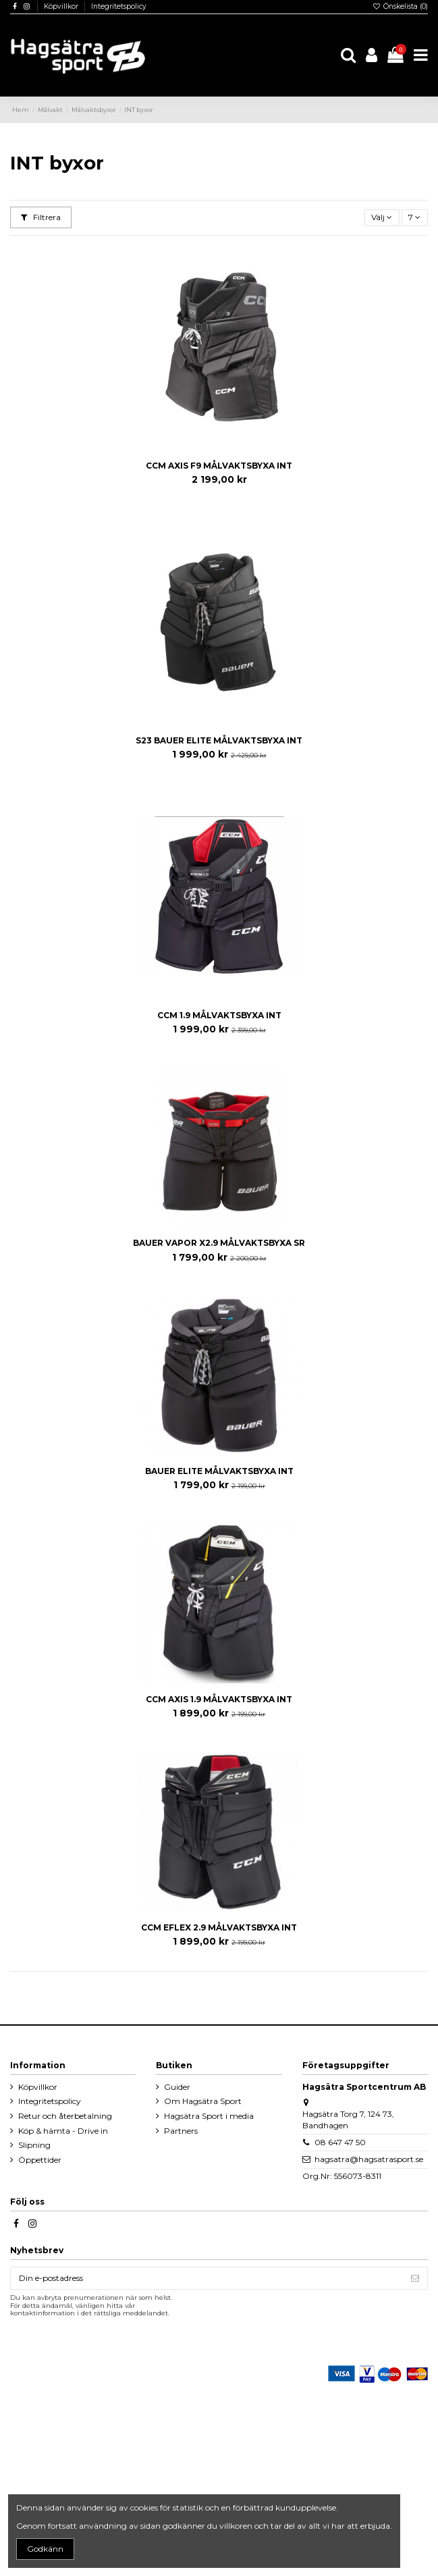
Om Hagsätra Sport (203, 2101)
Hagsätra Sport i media (209, 2116)
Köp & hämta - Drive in (63, 2131)
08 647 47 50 (340, 2142)
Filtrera (41, 217)
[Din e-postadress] (207, 2278)
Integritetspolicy (118, 6)
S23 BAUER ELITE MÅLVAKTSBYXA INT (219, 740)
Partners (181, 2131)
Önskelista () (400, 6)
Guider (177, 2087)
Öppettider (39, 2160)
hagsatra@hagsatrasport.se (368, 2159)
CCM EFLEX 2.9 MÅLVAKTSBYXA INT (219, 1927)
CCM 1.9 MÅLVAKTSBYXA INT (219, 1015)
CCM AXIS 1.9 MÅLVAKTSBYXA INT (219, 1699)
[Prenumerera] (415, 2278)
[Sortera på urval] (382, 217)
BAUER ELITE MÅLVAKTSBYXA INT (219, 1471)
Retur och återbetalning (65, 2116)
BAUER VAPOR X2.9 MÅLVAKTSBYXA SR (219, 1243)
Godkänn (45, 2549)
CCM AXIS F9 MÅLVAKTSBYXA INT (219, 466)
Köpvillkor (62, 6)
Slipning (34, 2145)
